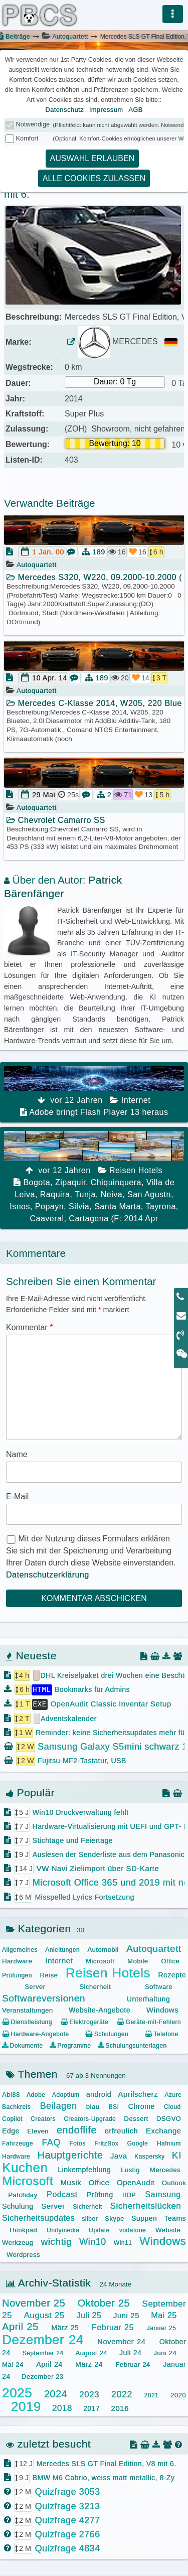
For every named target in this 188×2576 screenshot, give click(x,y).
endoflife (77, 2129)
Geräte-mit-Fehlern (149, 2021)
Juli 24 (130, 2352)
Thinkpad (23, 2229)
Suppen (144, 2217)
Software (158, 1986)
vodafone (132, 2229)
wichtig (56, 2241)
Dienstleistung (27, 2021)
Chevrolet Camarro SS (56, 820)
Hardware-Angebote (35, 2033)
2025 (17, 2391)
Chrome (141, 2106)
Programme (70, 2045)
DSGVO (168, 2117)
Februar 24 (132, 2364)
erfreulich (121, 2130)
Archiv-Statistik (48, 2282)
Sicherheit (95, 1986)
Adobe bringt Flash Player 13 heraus (94, 1091)
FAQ (51, 2142)
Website (167, 2229)
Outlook (174, 2182)
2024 (56, 2392)
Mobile (137, 1960)
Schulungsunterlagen (132, 2045)
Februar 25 (113, 2327)
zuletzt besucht (48, 2443)
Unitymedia (63, 2229)
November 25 (33, 2302)
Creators (43, 2117)
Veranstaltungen (27, 2010)
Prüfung (100, 2194)
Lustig (130, 2169)
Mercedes (165, 2169)
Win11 (123, 2242)
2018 (62, 2407)
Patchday (22, 2194)
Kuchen (25, 2167)
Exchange (163, 2130)
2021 (151, 2394)
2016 (119, 2407)
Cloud (172, 2106)
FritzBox (106, 2142)
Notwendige (33, 124)
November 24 (121, 2340)
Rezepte (172, 1974)
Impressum (106, 109)
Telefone (161, 2033)
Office (170, 1960)
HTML (42, 1689)
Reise (49, 1974)
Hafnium (169, 2142)
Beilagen (58, 2105)
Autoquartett (70, 36)
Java (118, 2155)
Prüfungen (17, 1974)
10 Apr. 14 (49, 678)
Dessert (136, 2117)
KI (176, 2154)
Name (17, 1454)
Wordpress (23, 2254)
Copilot (12, 2117)
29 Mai (43, 795)
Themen (32, 2073)
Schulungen (106, 2033)
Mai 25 (163, 2315)
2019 (26, 2405)
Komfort (27, 138)
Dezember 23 (43, 2376)
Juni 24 (164, 2352)
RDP (129, 2194)
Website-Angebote (99, 2010)
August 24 (91, 2352)
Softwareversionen (43, 1997)
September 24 (43, 2352)
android (98, 2093)
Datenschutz (64, 109)
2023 (89, 2393)
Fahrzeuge (17, 2142)
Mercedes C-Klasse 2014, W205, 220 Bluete (94, 703)
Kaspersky (149, 2155)
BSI (114, 2106)
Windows (162, 2009)
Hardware (17, 1960)
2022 (121, 2393)
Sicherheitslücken (145, 2205)
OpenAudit (135, 2182)
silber (90, 2217)
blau (93, 2106)
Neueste (31, 1655)
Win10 (92, 2241)
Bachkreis (16, 2106)
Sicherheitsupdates (38, 2217)
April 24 (49, 2364)
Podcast (62, 2194)
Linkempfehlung (84, 2169)
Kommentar (29, 1327)
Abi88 (11, 2093)
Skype (114, 2217)
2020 (178, 2394)
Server (35, 1986)
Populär (30, 1791)
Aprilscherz (138, 2093)
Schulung (17, 2206)
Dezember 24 (43, 2338)
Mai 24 (13, 2364)
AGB (135, 109)
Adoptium (66, 2093)
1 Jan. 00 (48, 552)
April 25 (20, 2326)
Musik (70, 2182)
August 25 (44, 2315)
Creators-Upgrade (90, 2117)
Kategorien (38, 1928)
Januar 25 (161, 2327)
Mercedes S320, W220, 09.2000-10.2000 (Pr (94, 577)
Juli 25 (88, 2315)
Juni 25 (126, 2315)
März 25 (65, 2327)
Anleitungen (62, 1949)
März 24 (89, 2364)
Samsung (162, 2194)
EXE (40, 1703)
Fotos (77, 2142)
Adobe (36, 2093)
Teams (175, 2217)
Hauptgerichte (70, 2154)
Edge (11, 2130)
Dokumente (22, 2045)
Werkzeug (17, 2242)
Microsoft (100, 1960)
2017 (91, 2408)
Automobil (102, 1949)
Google (137, 2142)
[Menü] (172, 14)
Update (99, 2229)
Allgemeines (20, 1949)
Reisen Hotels (108, 1972)
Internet (59, 1960)
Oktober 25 (103, 2302)
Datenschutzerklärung (47, 1574)
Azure (172, 2093)
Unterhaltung (148, 1998)
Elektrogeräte (84, 2021)
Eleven (38, 2130)
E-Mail (17, 1496)
